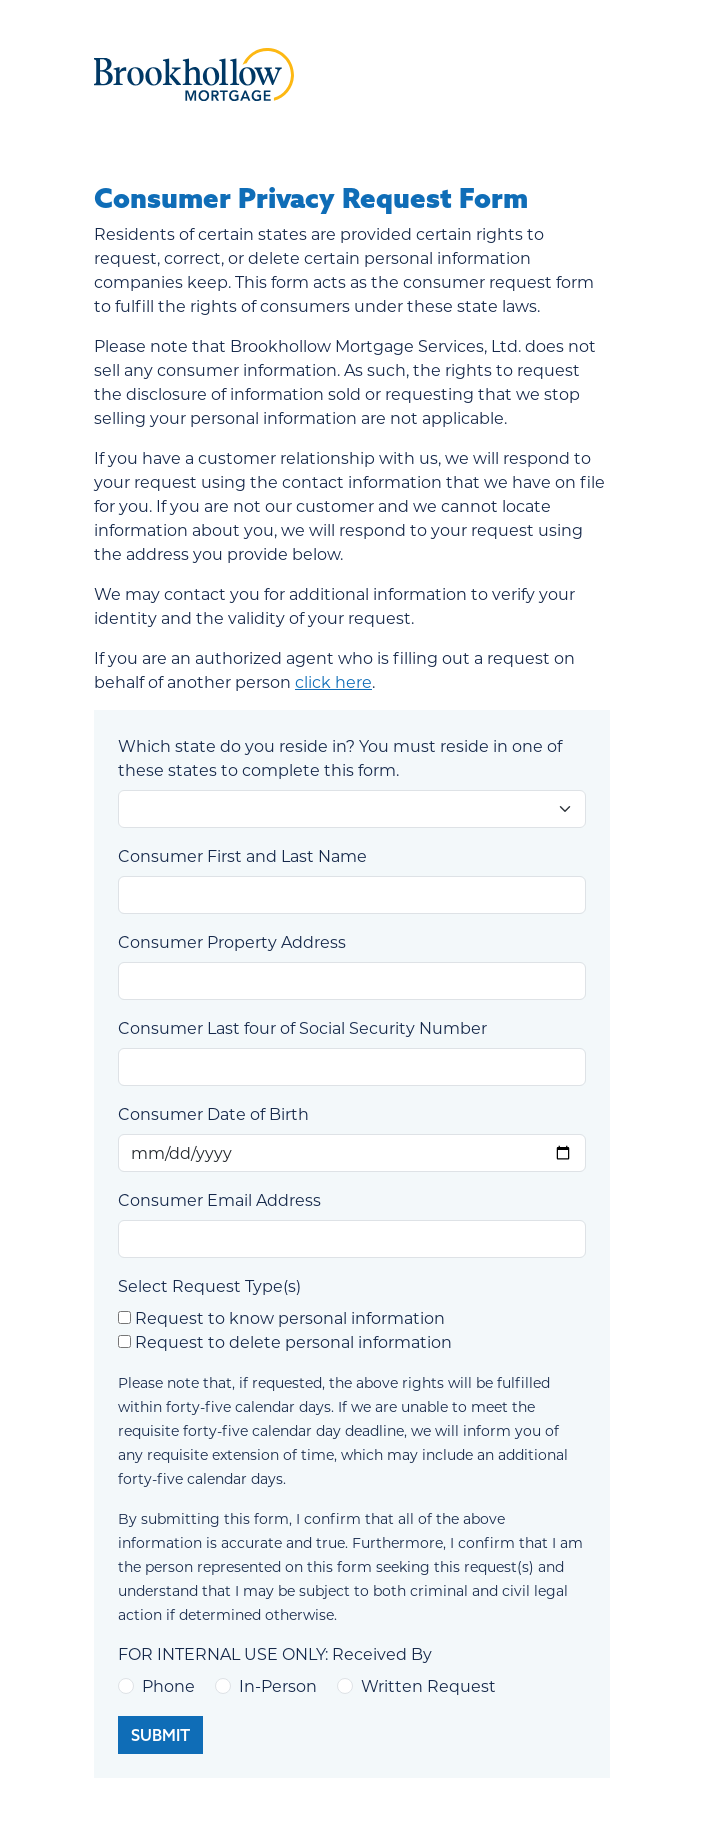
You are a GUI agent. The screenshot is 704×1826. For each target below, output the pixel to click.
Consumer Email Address (219, 1199)
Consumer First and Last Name (242, 855)
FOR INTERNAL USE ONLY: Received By (275, 1653)
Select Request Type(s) (209, 1285)
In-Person (278, 1685)
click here (333, 681)
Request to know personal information (290, 1317)
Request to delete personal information (293, 1341)
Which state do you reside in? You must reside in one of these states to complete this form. (340, 757)
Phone (168, 1685)
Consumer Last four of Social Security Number (302, 1027)
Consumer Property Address (232, 941)
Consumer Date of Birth (213, 1113)
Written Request (428, 1685)
